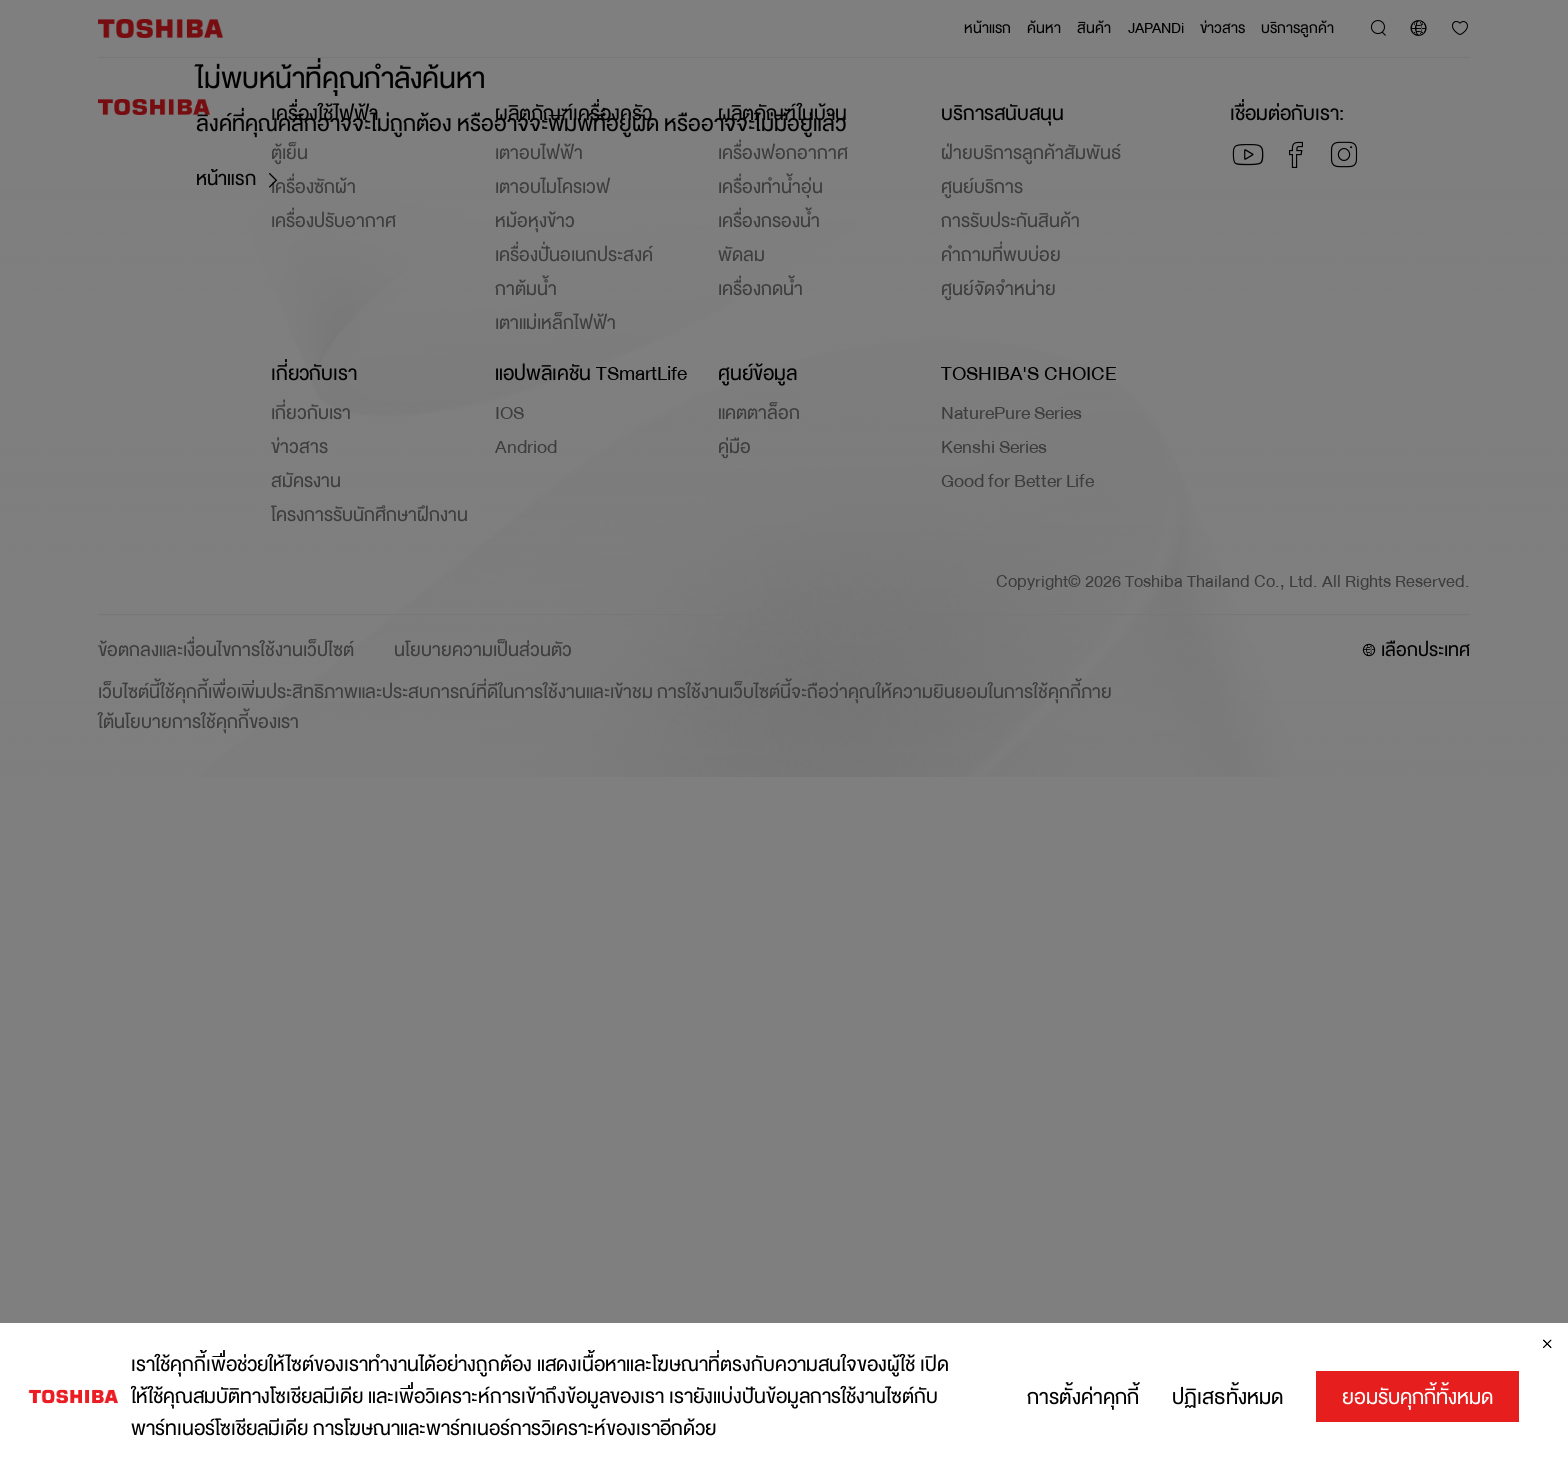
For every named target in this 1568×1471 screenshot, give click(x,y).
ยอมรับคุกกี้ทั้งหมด (1417, 1397)
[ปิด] (1547, 1344)
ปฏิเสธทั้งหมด (1227, 1397)
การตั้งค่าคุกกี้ (1083, 1397)
